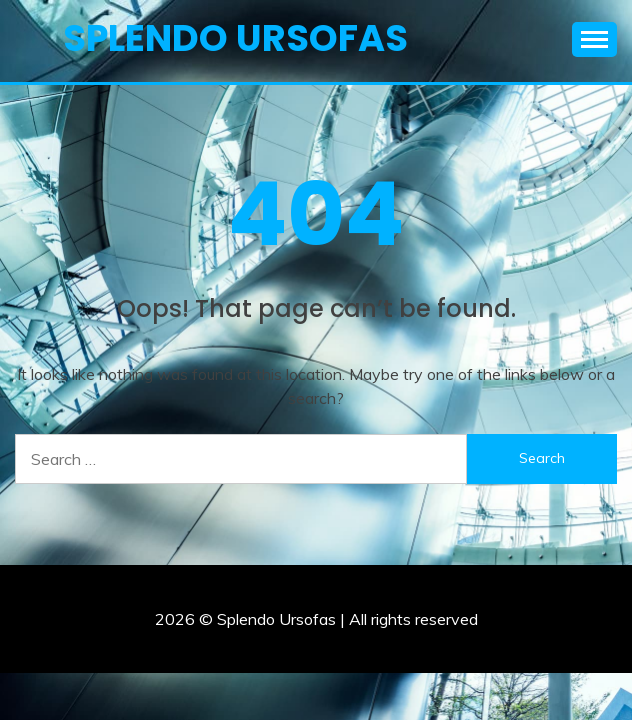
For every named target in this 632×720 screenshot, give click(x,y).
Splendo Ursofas (235, 38)
